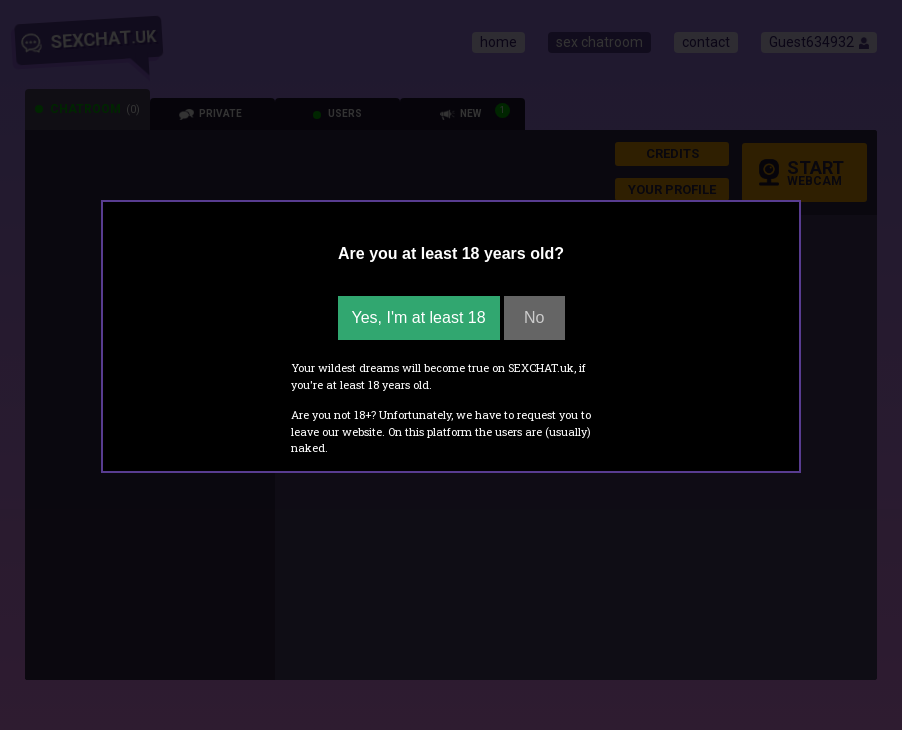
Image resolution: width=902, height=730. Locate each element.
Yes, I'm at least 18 (419, 317)
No (534, 317)
